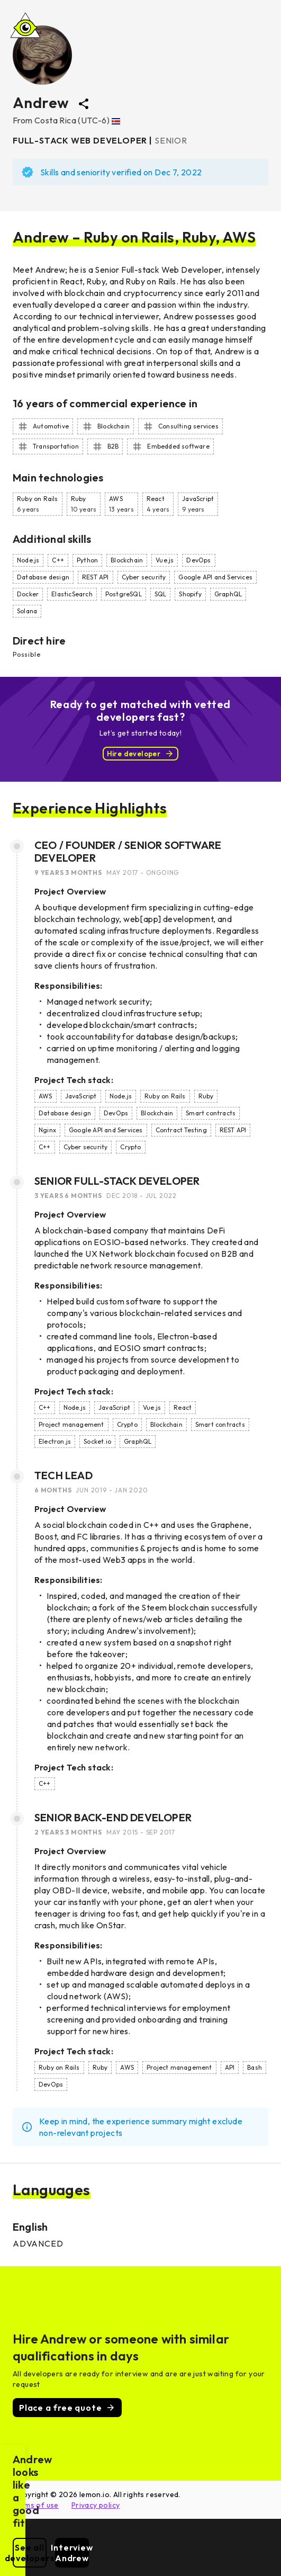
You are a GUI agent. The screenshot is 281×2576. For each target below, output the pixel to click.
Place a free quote (67, 2407)
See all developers (75, 2558)
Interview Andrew (207, 2558)
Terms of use (36, 2505)
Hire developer (141, 754)
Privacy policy (95, 2505)
